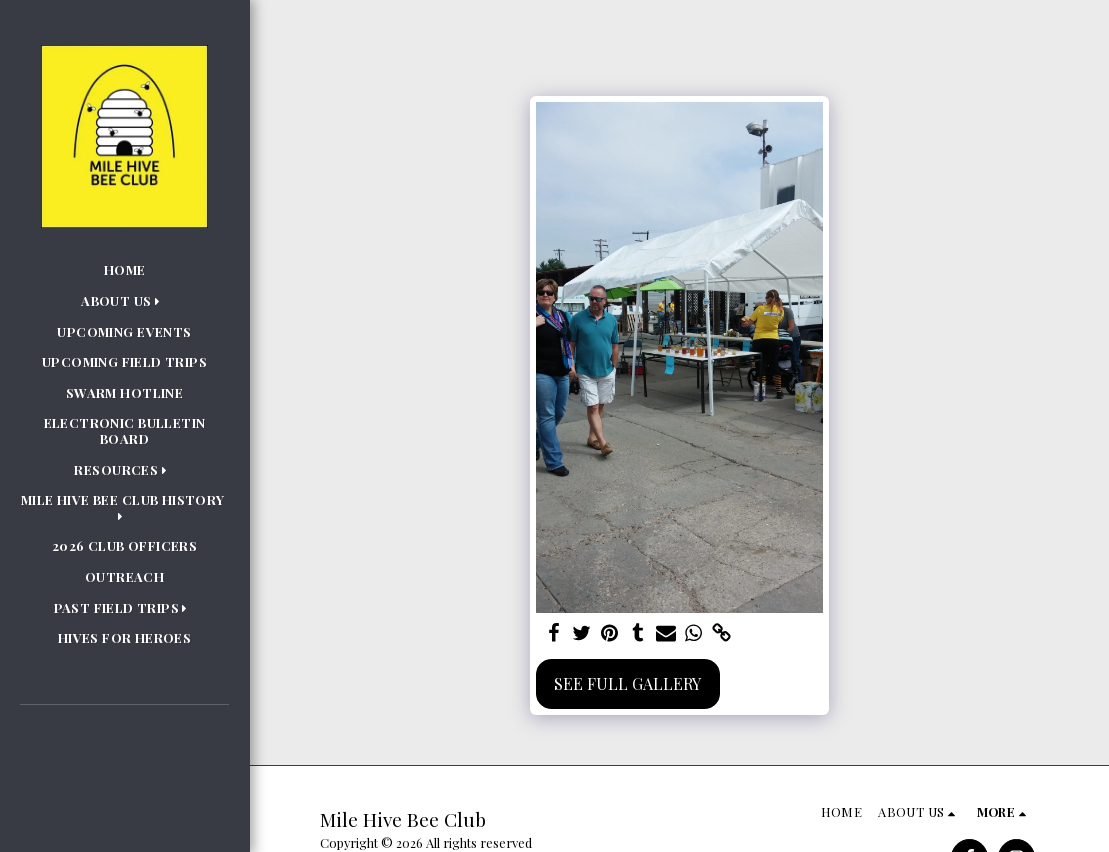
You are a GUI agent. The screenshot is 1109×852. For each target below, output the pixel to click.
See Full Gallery (627, 683)
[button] (124, 301)
